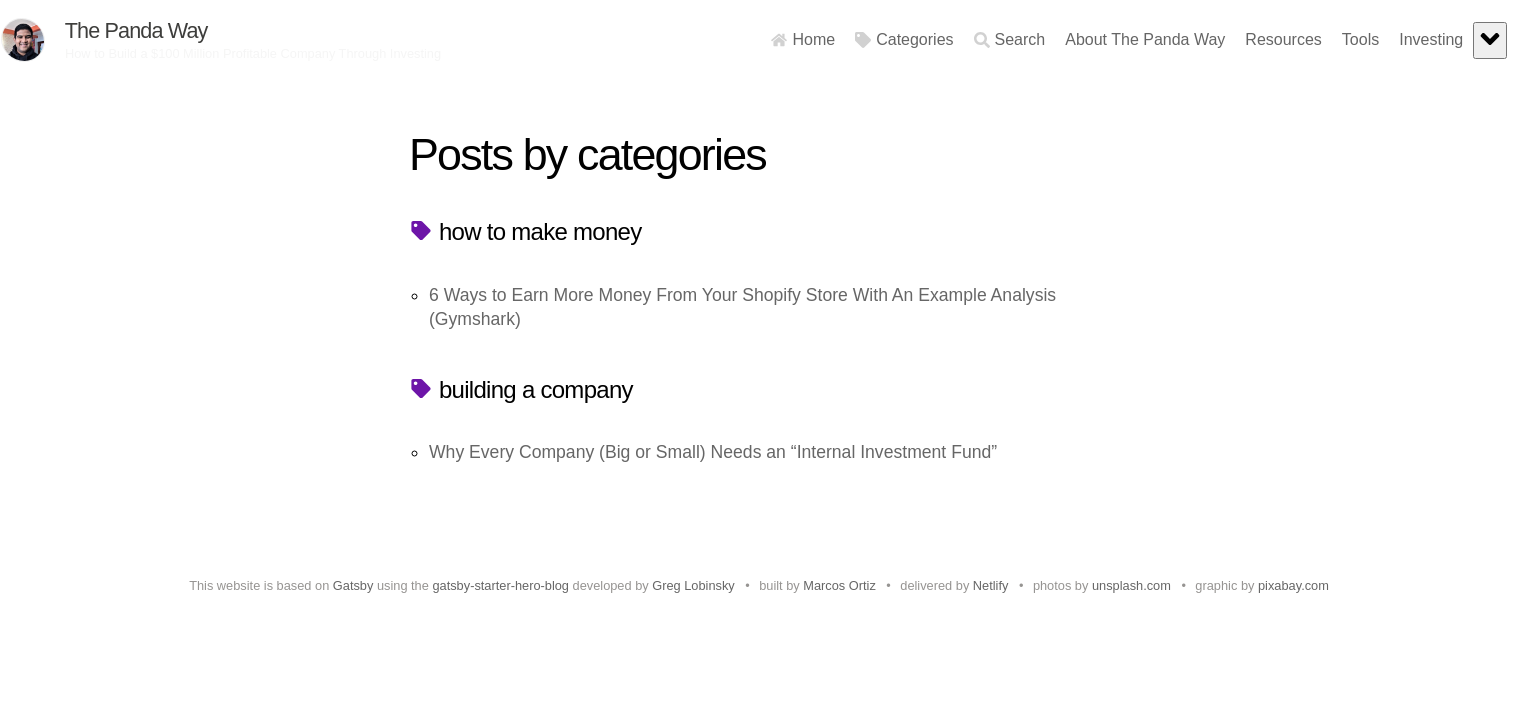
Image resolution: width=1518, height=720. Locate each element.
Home (764, 39)
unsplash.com (1131, 585)
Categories (865, 39)
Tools (1321, 39)
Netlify (991, 585)
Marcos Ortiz (839, 585)
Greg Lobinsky (693, 585)
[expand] (1451, 40)
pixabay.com (1293, 585)
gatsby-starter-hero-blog (500, 585)
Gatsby (353, 585)
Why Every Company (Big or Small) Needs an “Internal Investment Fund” (713, 452)
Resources (1244, 39)
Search (970, 39)
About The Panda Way (1106, 39)
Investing (1392, 39)
